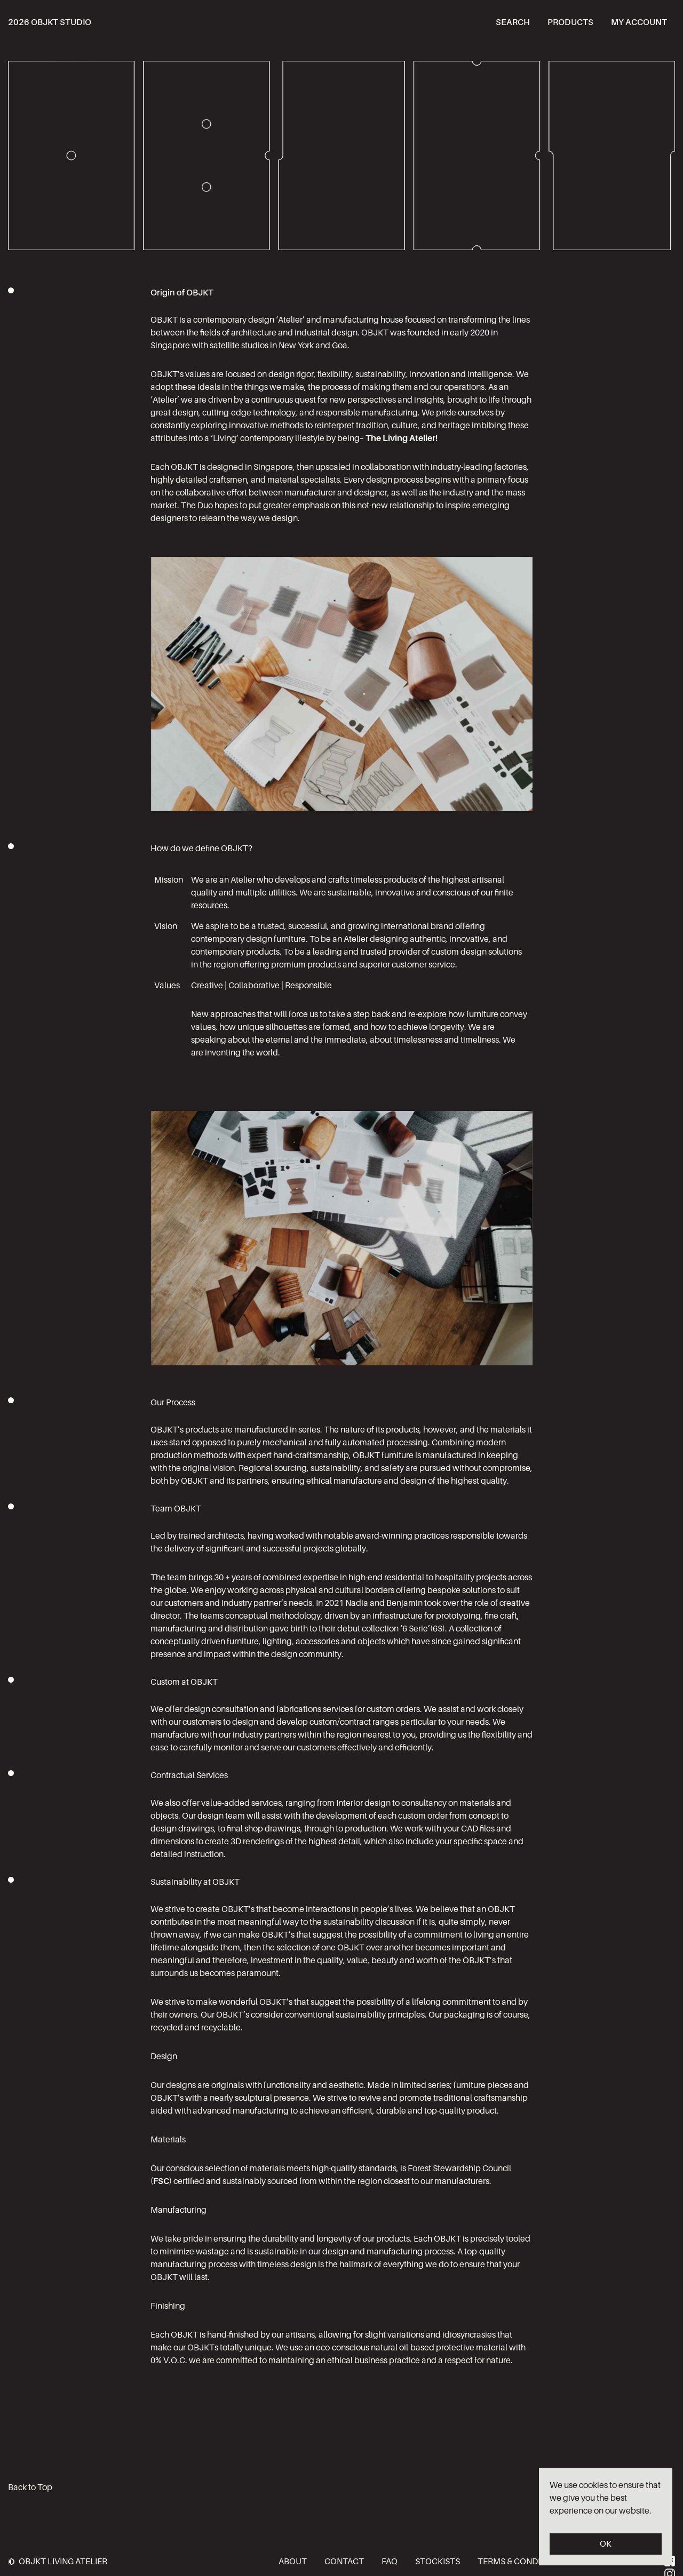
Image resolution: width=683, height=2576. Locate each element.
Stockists (437, 2561)
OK (605, 2544)
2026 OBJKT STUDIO (49, 22)
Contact (344, 2561)
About (293, 2561)
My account (639, 22)
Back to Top (30, 2487)
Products (570, 22)
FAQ (390, 2561)
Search (513, 22)
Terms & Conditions (521, 2561)
